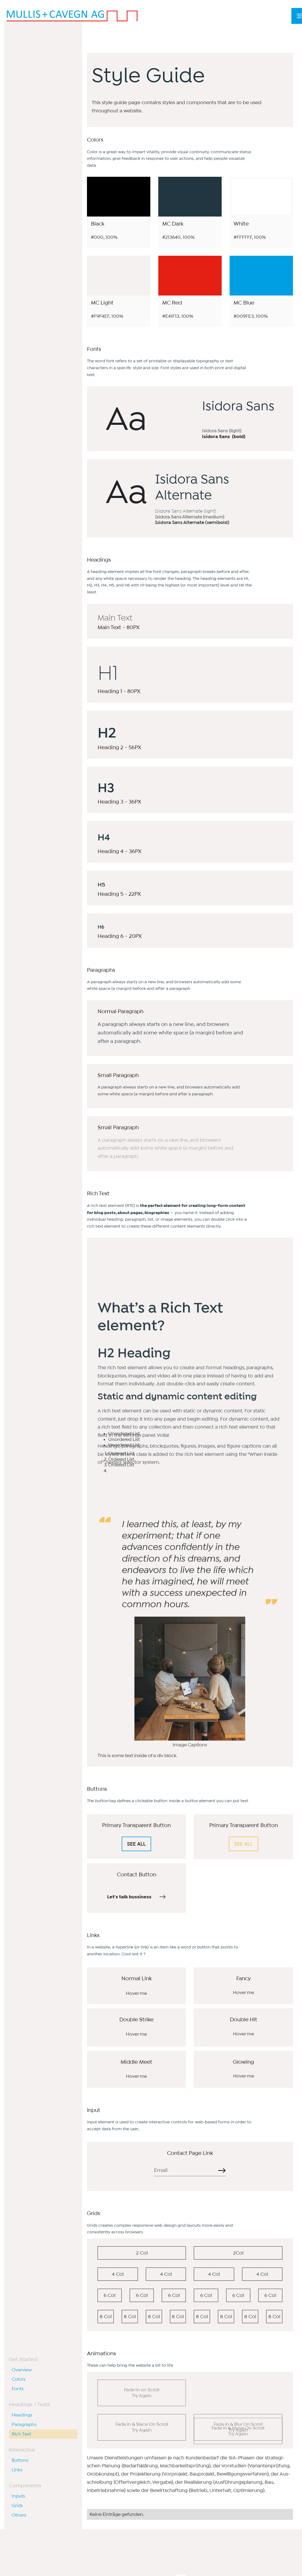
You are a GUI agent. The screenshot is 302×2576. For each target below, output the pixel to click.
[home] (72, 16)
